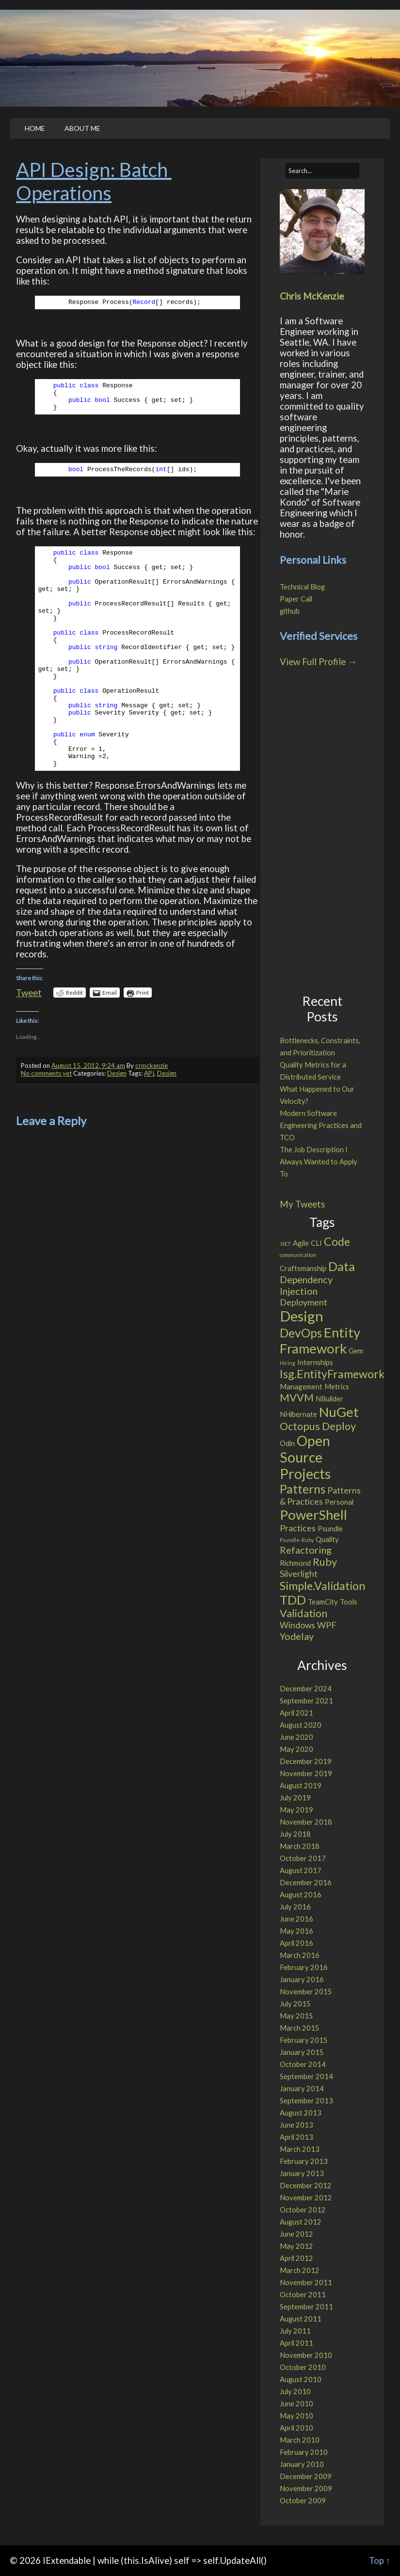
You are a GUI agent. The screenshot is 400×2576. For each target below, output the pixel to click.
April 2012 (296, 2258)
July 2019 (295, 1798)
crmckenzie (151, 1065)
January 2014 (302, 2088)
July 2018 (295, 1834)
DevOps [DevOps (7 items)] (301, 1333)
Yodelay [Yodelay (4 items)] (297, 1636)
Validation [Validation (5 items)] (303, 1613)
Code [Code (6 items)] (337, 1241)
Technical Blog (302, 587)
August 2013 (300, 2113)
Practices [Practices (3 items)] (298, 1528)
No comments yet (46, 1073)
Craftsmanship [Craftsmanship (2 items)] (303, 1268)
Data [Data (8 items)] (341, 1266)
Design (117, 1073)
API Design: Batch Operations (94, 181)
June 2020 (296, 1737)
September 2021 (306, 1701)
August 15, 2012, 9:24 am (88, 1065)
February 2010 (304, 2452)
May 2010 (296, 2416)
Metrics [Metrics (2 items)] (336, 1386)
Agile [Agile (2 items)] (301, 1243)
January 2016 (302, 1979)
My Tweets (302, 1204)
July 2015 (295, 2004)
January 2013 (302, 2173)
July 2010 (295, 2391)
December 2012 (306, 2185)
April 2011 (296, 2343)
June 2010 (296, 2404)
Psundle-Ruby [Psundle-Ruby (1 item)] (297, 1540)
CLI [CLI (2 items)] (316, 1243)
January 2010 (302, 2464)
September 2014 (306, 2076)
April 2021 (296, 1713)
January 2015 (302, 2052)
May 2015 (296, 2016)
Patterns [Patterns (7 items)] (302, 1489)
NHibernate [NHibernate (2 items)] (298, 1414)
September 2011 (306, 2307)
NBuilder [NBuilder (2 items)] (329, 1398)
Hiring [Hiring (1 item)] (287, 1363)
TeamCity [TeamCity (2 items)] (323, 1601)
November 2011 (306, 2282)
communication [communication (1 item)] (298, 1255)
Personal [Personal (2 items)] (339, 1501)
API (149, 1073)
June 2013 (296, 2125)
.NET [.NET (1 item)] (285, 1243)
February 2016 (304, 1967)
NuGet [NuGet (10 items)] (339, 1412)
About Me (82, 128)
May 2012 (296, 2246)
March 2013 (300, 2149)
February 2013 (304, 2161)
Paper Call (296, 599)
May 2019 (296, 1810)
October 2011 (303, 2294)
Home (35, 128)
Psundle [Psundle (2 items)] (330, 1528)
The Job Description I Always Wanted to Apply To (318, 1161)
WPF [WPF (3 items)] (326, 1625)
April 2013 (296, 2137)
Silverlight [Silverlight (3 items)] (299, 1574)
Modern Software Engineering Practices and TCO (321, 1125)
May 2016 (296, 1931)
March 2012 (300, 2270)
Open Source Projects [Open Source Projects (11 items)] (305, 1457)
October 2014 (303, 2064)
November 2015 (306, 1992)
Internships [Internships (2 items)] (315, 1362)
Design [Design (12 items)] (301, 1315)
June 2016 (296, 1919)
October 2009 (303, 2500)
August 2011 (300, 2319)
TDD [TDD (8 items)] (293, 1599)
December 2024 (306, 1689)
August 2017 (300, 1870)
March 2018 (300, 1846)
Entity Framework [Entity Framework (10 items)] (320, 1340)
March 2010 (300, 2440)
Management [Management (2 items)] (301, 1386)
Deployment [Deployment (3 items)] (303, 1302)
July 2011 (295, 2331)
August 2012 (300, 2222)
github (290, 611)
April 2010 (296, 2428)
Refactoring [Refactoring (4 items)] (306, 1550)
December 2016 (306, 1882)
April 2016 (296, 1943)
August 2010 (300, 2379)
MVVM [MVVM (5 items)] (297, 1397)
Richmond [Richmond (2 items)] (295, 1562)
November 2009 (306, 2488)
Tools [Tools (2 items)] (348, 1601)
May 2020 (296, 1749)
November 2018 (306, 1822)
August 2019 (300, 1785)
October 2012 (303, 2210)
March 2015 (300, 2028)
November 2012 (306, 2198)
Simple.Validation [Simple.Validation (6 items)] (322, 1585)
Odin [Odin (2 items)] (287, 1443)
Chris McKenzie (312, 296)
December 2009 (306, 2476)
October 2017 (303, 1858)
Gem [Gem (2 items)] (356, 1350)
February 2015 (304, 2040)
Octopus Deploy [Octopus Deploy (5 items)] (318, 1426)
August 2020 (300, 1725)
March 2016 (300, 1955)
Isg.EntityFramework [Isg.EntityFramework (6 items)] (332, 1374)
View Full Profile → (318, 661)
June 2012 (296, 2234)
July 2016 (295, 1907)
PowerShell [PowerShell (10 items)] (313, 1515)
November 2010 (306, 2355)
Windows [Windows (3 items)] (297, 1625)
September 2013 (306, 2101)
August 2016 (300, 1895)
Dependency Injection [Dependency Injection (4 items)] (306, 1285)
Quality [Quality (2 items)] (327, 1539)
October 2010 (303, 2367)
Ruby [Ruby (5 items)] (325, 1562)
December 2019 (306, 1761)
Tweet (29, 991)
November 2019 (306, 1773)
